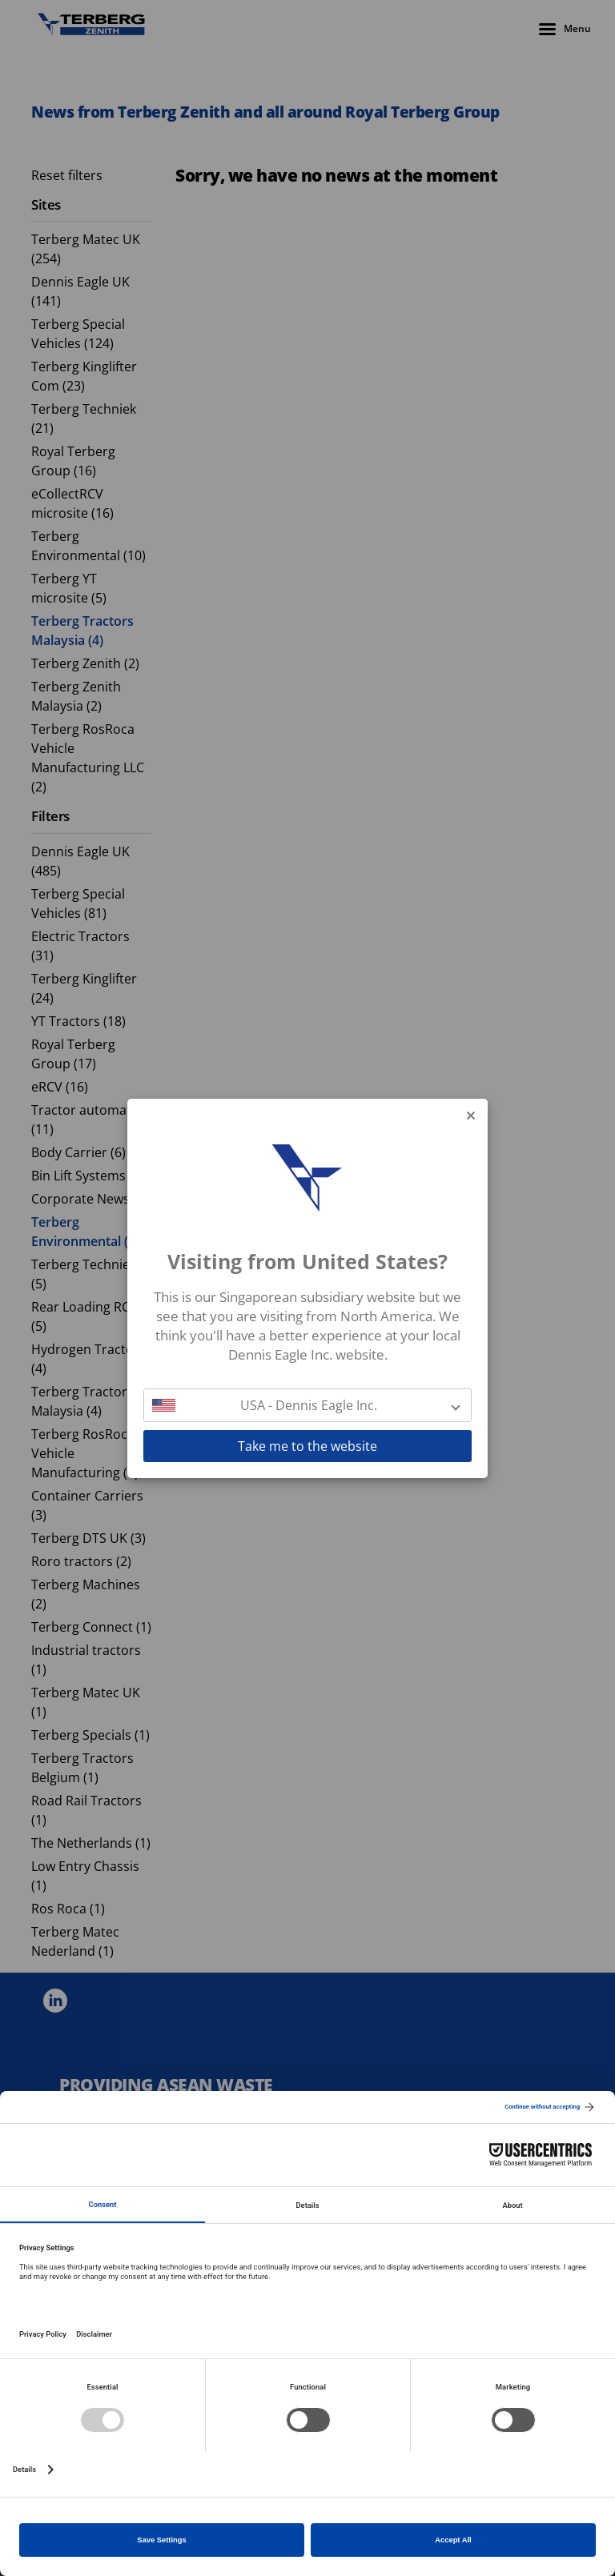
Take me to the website (307, 1446)
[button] (307, 1405)
